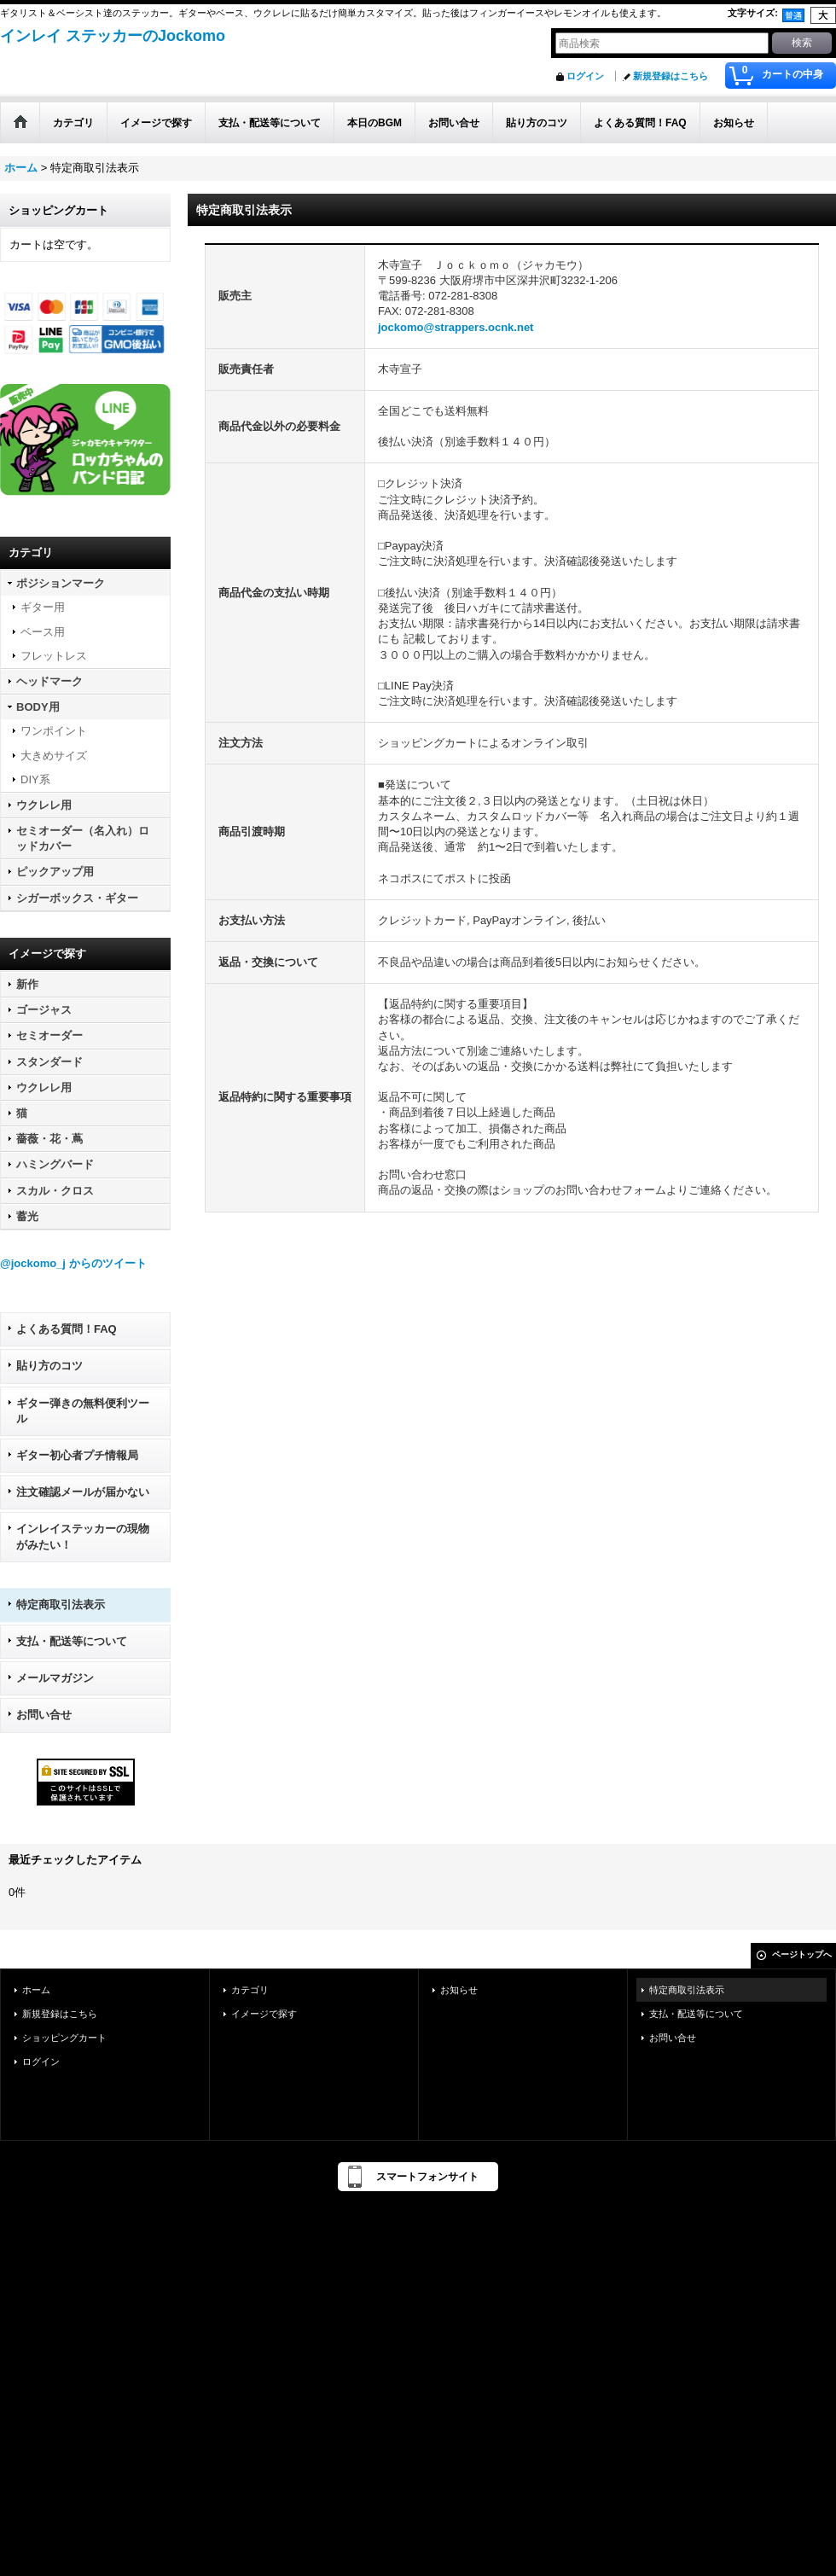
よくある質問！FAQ (66, 1329)
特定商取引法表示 (60, 1604)
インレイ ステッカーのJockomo (112, 35)
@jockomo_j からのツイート (73, 1263)
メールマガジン (55, 1678)
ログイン (585, 76)
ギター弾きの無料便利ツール (82, 1411)
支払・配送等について (71, 1641)
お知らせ (459, 1990)
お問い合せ (44, 1714)
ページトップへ (802, 1954)
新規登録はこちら (670, 76)
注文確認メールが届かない (82, 1492)
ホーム (36, 1990)
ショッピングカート (64, 2037)
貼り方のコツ (49, 1365)
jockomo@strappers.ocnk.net (455, 327)
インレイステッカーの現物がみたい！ (82, 1536)
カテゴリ (250, 1990)
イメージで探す (264, 2014)
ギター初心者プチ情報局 (77, 1455)
